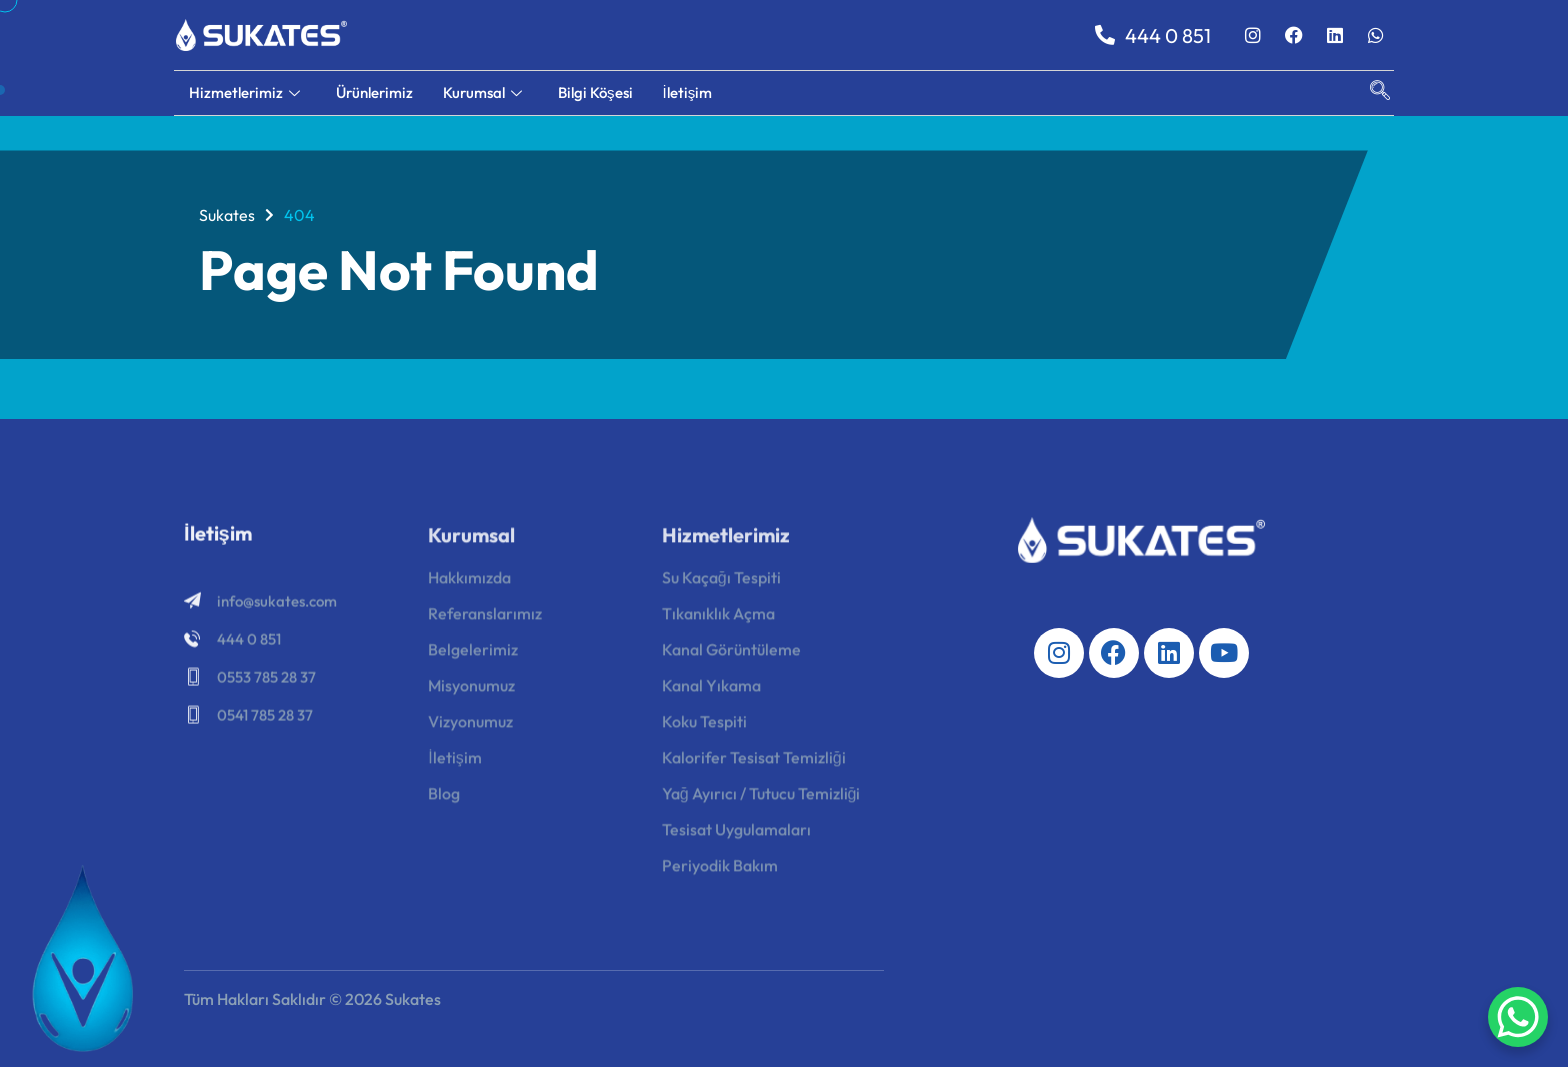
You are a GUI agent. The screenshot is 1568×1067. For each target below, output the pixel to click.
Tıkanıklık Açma (718, 618)
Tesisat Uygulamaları (736, 834)
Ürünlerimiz (374, 92)
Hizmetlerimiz (244, 92)
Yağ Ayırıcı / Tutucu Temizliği (761, 798)
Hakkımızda (469, 582)
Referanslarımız (485, 618)
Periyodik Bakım (720, 870)
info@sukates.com (277, 604)
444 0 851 (1153, 35)
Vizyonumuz (470, 726)
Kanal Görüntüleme (731, 654)
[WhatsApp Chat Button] (1518, 1017)
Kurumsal (482, 92)
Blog (444, 798)
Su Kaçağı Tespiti (721, 582)
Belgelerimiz (473, 654)
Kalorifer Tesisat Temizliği (754, 762)
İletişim (688, 92)
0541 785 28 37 (265, 718)
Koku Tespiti (704, 726)
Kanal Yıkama (711, 690)
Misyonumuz (471, 690)
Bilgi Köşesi (595, 92)
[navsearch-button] (1370, 93)
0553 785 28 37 (266, 680)
